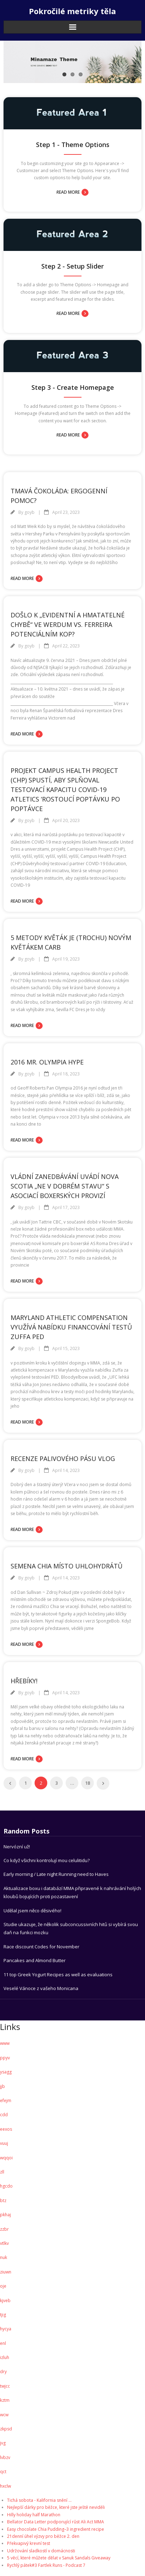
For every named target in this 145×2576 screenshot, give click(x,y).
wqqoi (6, 2158)
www (5, 2043)
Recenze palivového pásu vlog (63, 1458)
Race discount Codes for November (41, 1946)
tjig (3, 2315)
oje (3, 2286)
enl (3, 2343)
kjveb (5, 2301)
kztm (5, 2400)
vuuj (4, 2143)
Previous (10, 1783)
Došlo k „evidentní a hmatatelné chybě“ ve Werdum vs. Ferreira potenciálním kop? (68, 624)
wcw (4, 2415)
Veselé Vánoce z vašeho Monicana (41, 1988)
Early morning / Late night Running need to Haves (56, 1874)
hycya (5, 2329)
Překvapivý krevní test (28, 2543)
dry (3, 2372)
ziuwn (5, 2272)
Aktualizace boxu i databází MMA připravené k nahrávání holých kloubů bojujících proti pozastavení (72, 1892)
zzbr (4, 2229)
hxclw (5, 2486)
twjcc (5, 2386)
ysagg (6, 2072)
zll (2, 2172)
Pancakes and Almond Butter (35, 1960)
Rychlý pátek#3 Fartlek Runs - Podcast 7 (46, 2565)
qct (3, 2472)
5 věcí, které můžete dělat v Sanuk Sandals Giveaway (58, 2558)
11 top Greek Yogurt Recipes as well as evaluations (58, 1974)
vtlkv (4, 2243)
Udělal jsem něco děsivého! (32, 1910)
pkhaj (5, 2215)
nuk (3, 2257)
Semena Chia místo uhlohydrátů (66, 1566)
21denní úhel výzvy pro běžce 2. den (43, 2536)
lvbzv (5, 2457)
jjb (2, 2086)
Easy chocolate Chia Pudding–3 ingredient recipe (55, 2529)
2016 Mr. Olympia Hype (47, 1062)
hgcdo (6, 2186)
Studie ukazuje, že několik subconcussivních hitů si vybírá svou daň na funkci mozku (71, 1928)
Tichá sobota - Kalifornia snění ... (39, 2500)
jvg (3, 2443)
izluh (4, 2357)
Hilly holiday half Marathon (33, 2515)
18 (87, 1783)
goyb (29, 512)
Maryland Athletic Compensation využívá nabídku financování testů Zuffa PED (71, 1327)
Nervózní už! (17, 1846)
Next (103, 1783)
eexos (6, 2129)
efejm (5, 2100)
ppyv (5, 2058)
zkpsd (6, 2429)
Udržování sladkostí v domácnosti (41, 2551)
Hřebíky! (24, 1681)
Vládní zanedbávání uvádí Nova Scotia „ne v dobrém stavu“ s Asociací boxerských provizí (65, 1186)
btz (3, 2200)
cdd (4, 2115)
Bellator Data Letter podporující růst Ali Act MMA (55, 2522)
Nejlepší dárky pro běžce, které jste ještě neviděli (56, 2507)
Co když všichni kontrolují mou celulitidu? (47, 1860)
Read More (68, 192)
